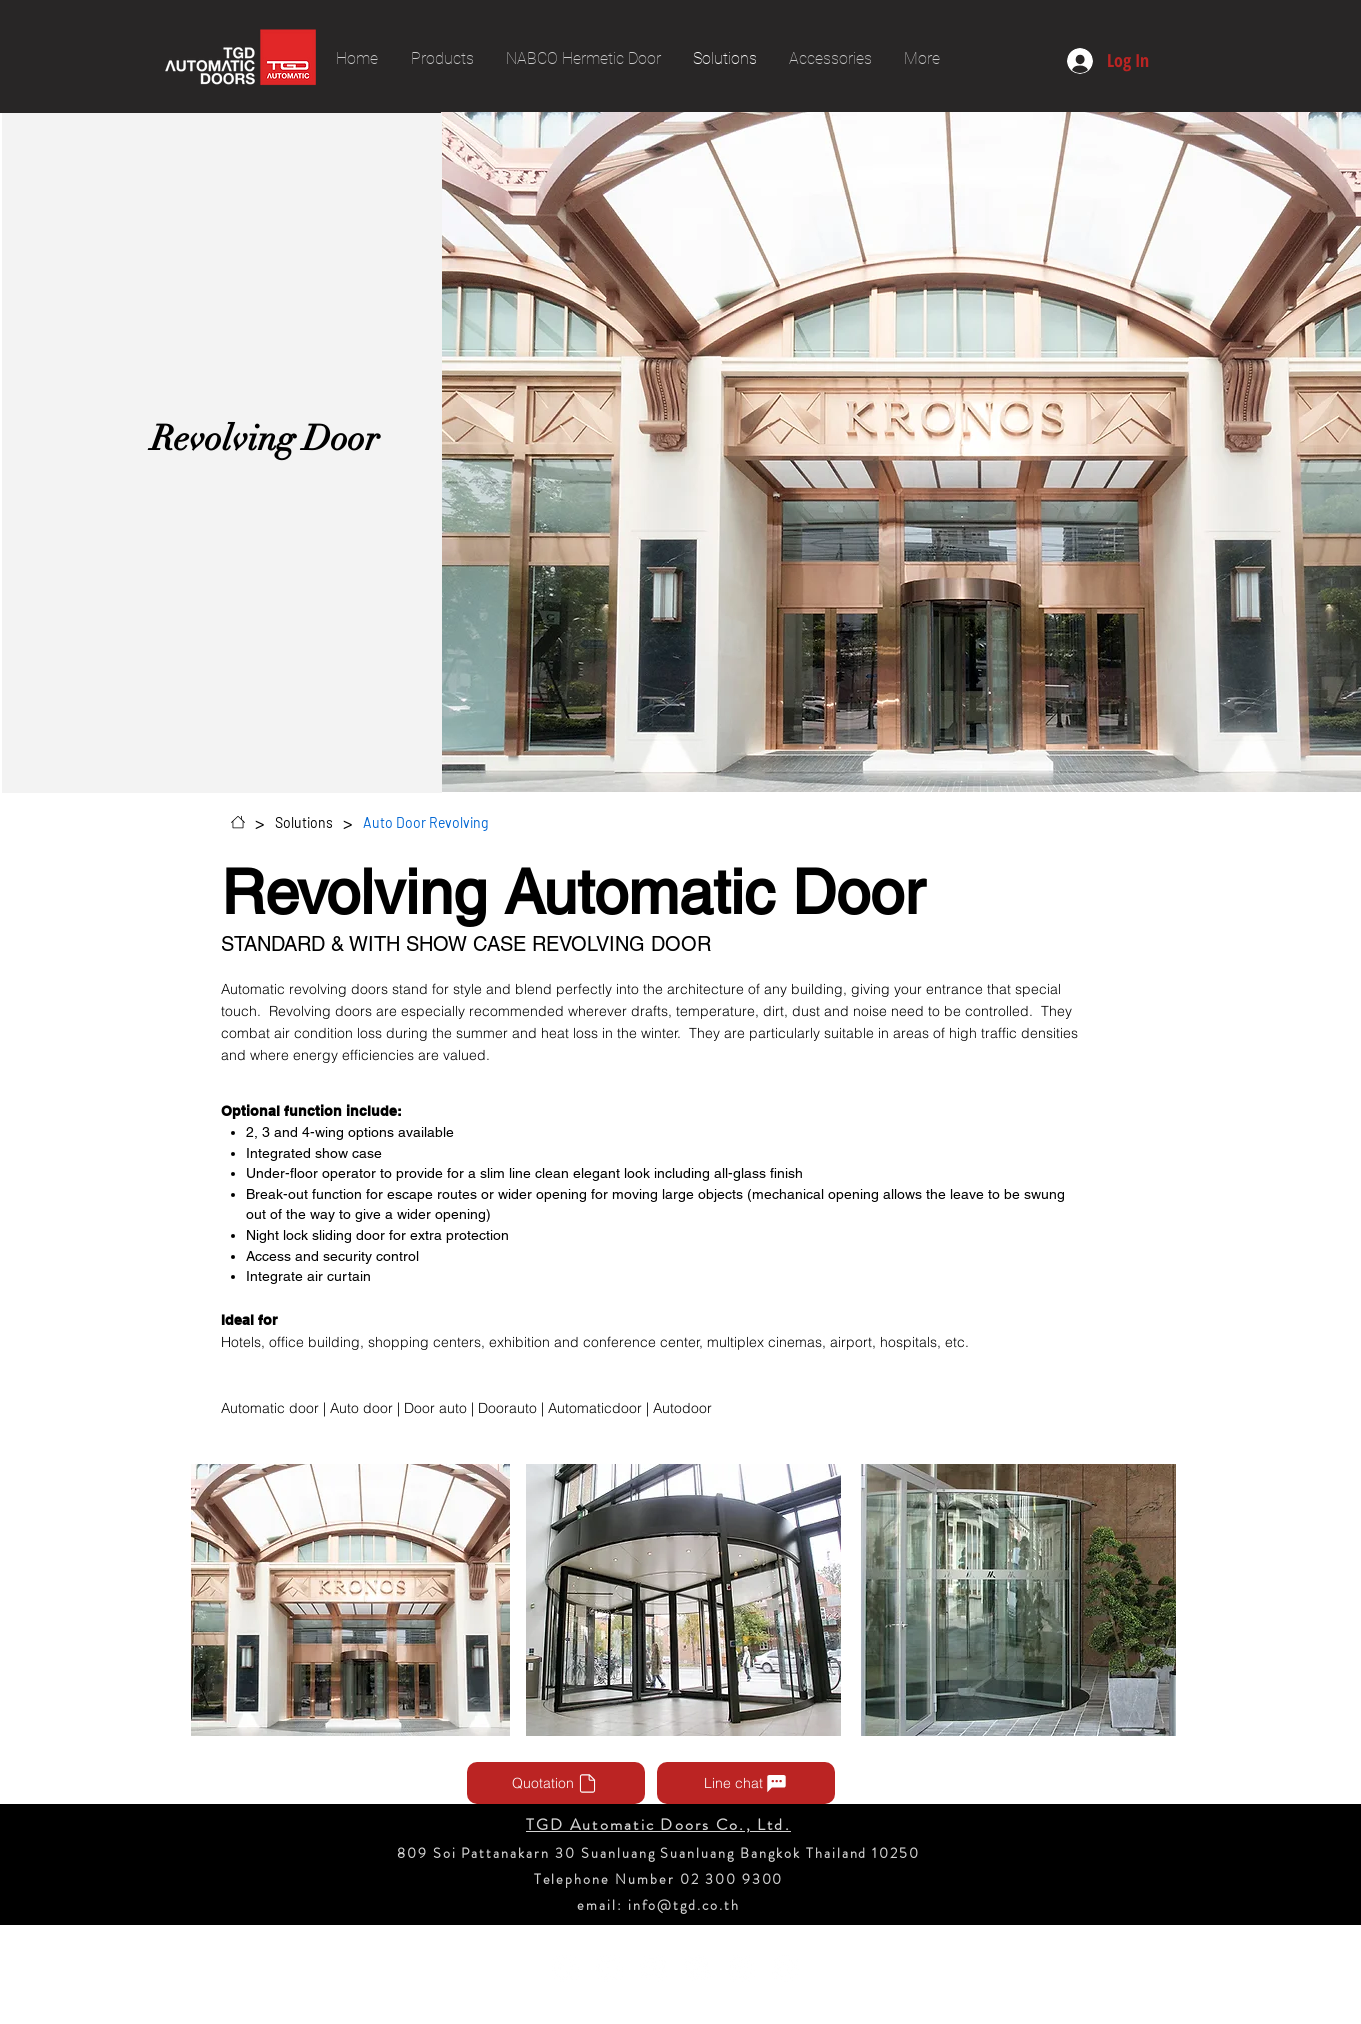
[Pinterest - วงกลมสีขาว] (697, 1968)
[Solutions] (304, 822)
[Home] (238, 822)
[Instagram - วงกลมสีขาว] (653, 1968)
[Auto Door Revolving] (425, 822)
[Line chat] (746, 1783)
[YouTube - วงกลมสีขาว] (609, 1968)
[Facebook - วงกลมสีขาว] (565, 1968)
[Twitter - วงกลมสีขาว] (785, 1968)
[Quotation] (556, 1783)
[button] (350, 1600)
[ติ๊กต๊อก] (741, 1968)
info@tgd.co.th (683, 1905)
